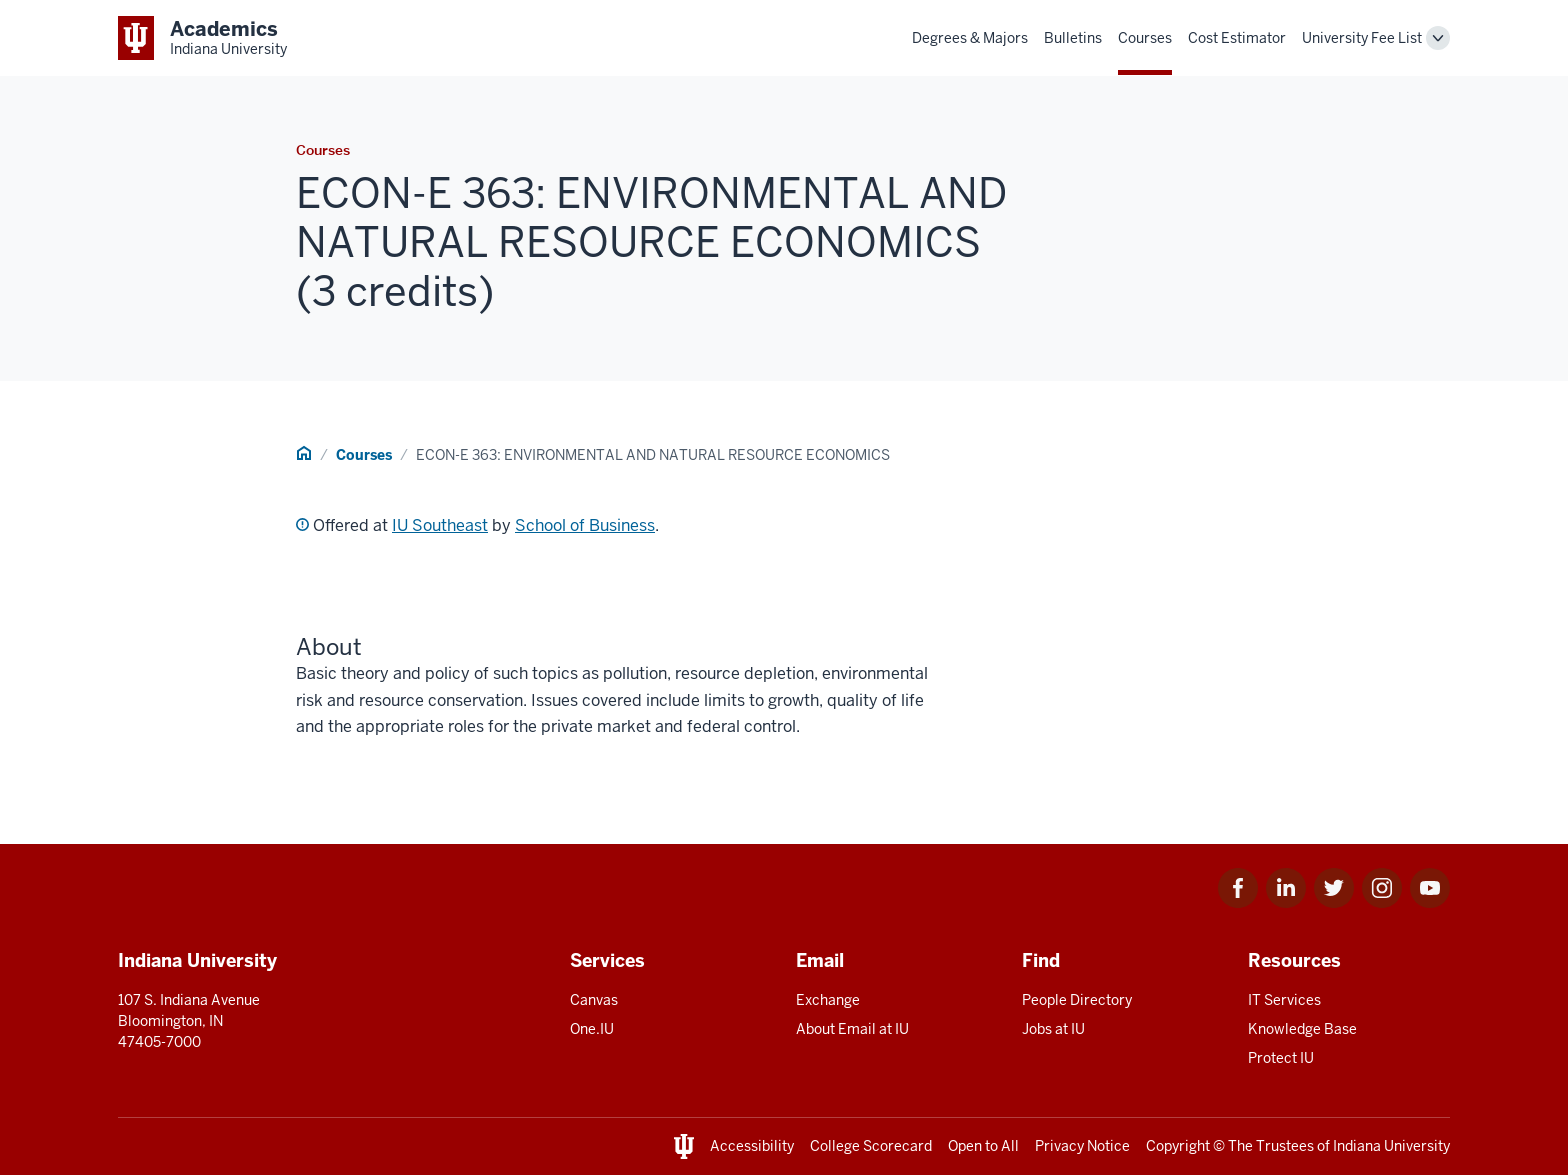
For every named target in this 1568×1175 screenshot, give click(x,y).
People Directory (1077, 1000)
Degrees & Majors (970, 38)
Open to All (983, 1146)
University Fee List (1362, 38)
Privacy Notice (1082, 1146)
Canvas (594, 1000)
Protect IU (1281, 1058)
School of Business (585, 525)
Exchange (828, 1000)
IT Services (1284, 1000)
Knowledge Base (1302, 1029)
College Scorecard (871, 1146)
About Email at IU (852, 1029)
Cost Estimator (1237, 38)
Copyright (1178, 1146)
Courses (1145, 38)
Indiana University (1391, 1146)
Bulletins (1073, 38)
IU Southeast (440, 525)
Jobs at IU (1053, 1029)
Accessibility (752, 1146)
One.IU (592, 1029)
